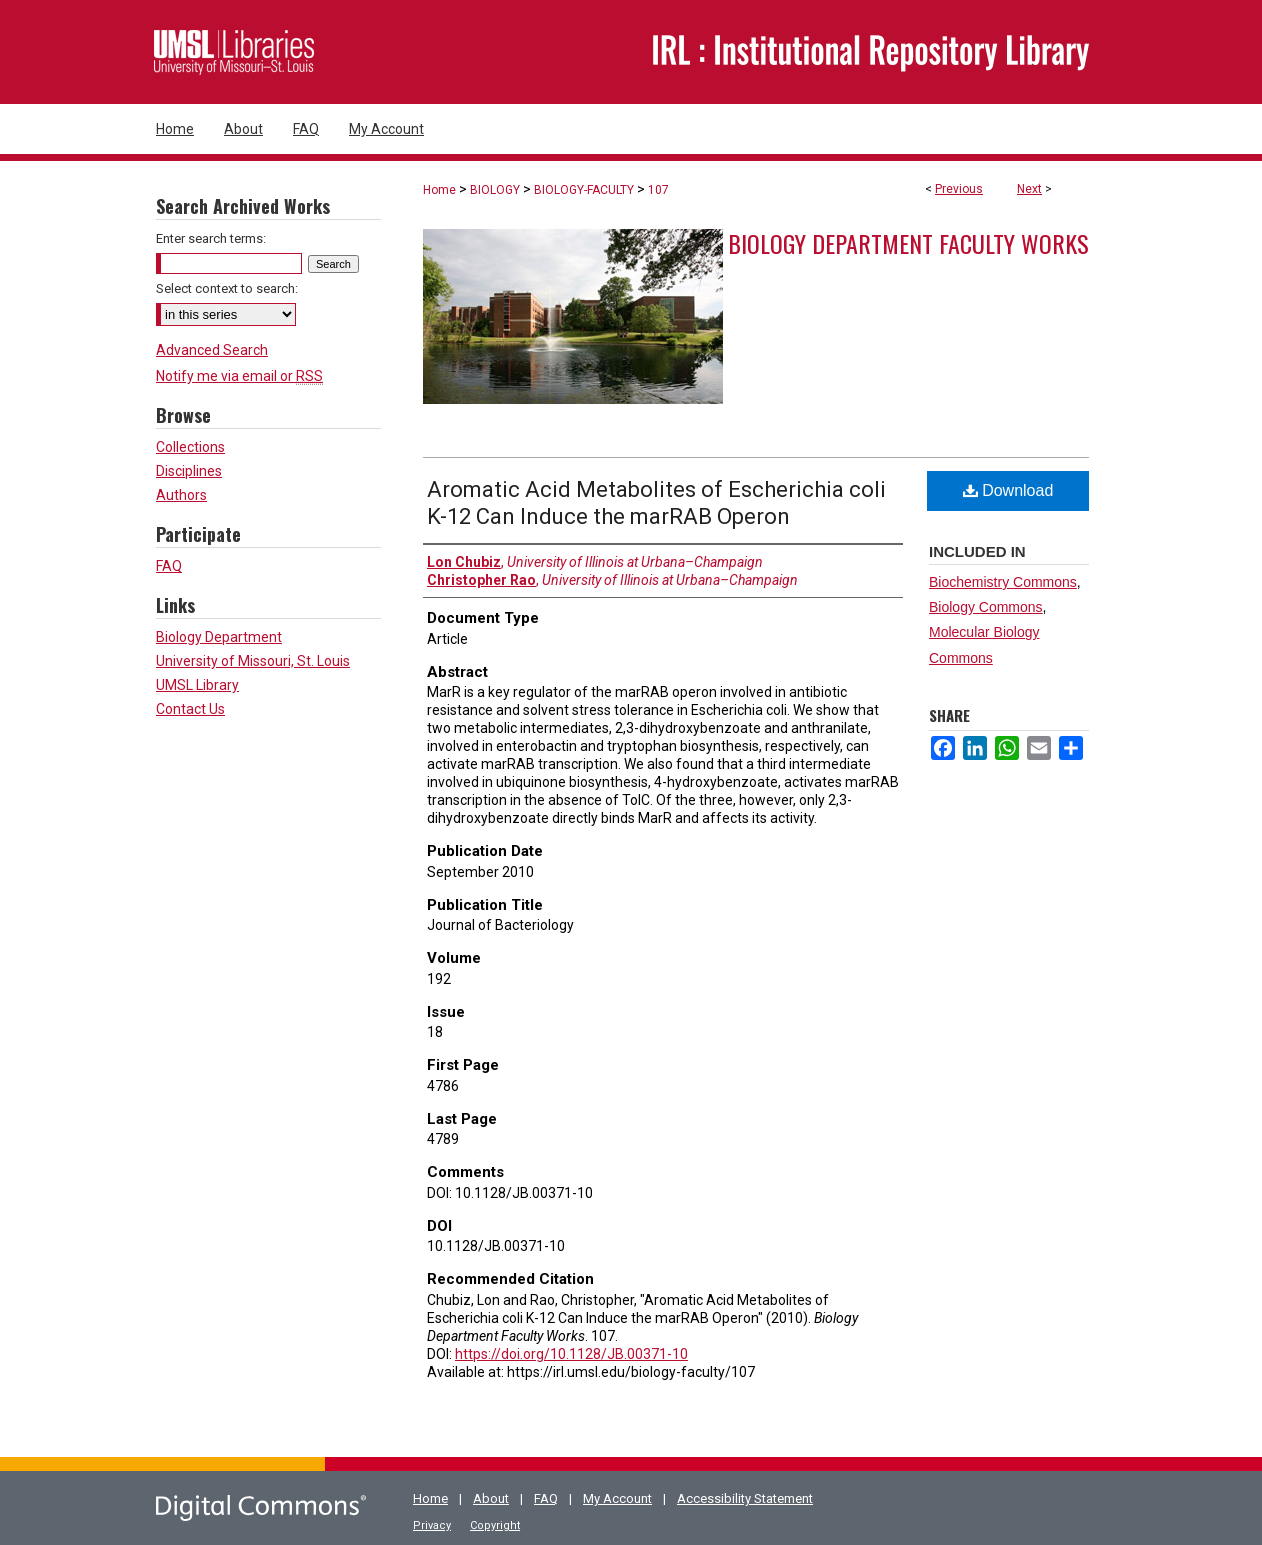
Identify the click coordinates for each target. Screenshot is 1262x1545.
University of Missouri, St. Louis (253, 661)
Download (1008, 490)
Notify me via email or (239, 376)
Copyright (495, 1525)
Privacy (432, 1525)
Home (439, 190)
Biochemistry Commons (1003, 582)
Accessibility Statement (745, 1498)
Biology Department (219, 637)
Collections (190, 447)
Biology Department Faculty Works (908, 243)
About (491, 1498)
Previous (959, 189)
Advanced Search (212, 350)
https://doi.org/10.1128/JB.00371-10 (571, 1354)
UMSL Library (197, 685)
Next (1029, 189)
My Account (617, 1498)
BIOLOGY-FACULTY (584, 190)
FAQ (169, 566)
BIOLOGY (495, 190)
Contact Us (190, 709)
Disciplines (189, 471)
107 (658, 190)
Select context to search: (227, 288)
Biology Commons (986, 607)
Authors (181, 495)
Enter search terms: (211, 238)
